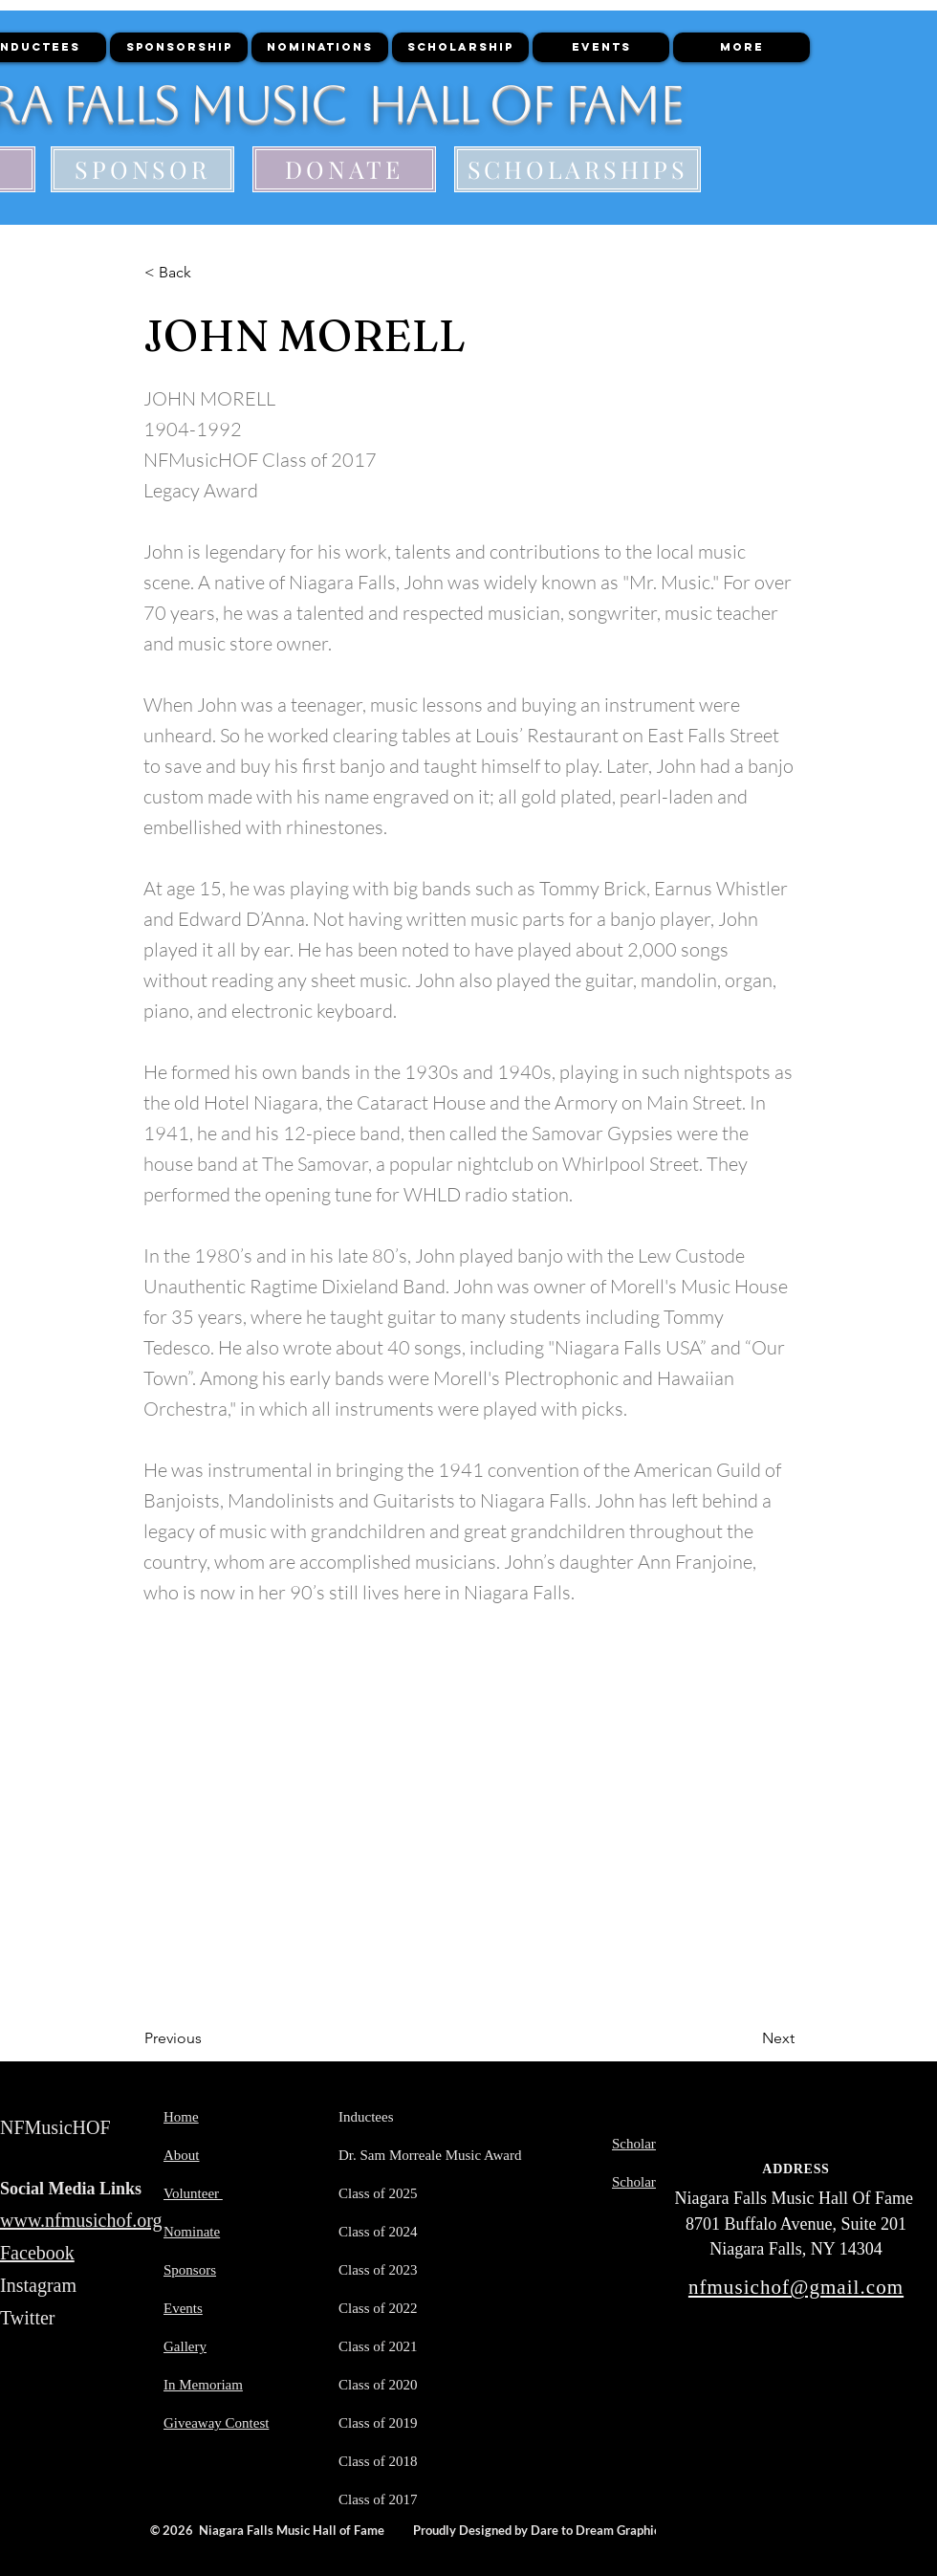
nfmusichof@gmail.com (796, 2287)
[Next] (747, 2038)
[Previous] (207, 2038)
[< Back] (207, 272)
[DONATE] (344, 169)
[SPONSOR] (142, 169)
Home (181, 2117)
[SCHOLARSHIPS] (577, 169)
